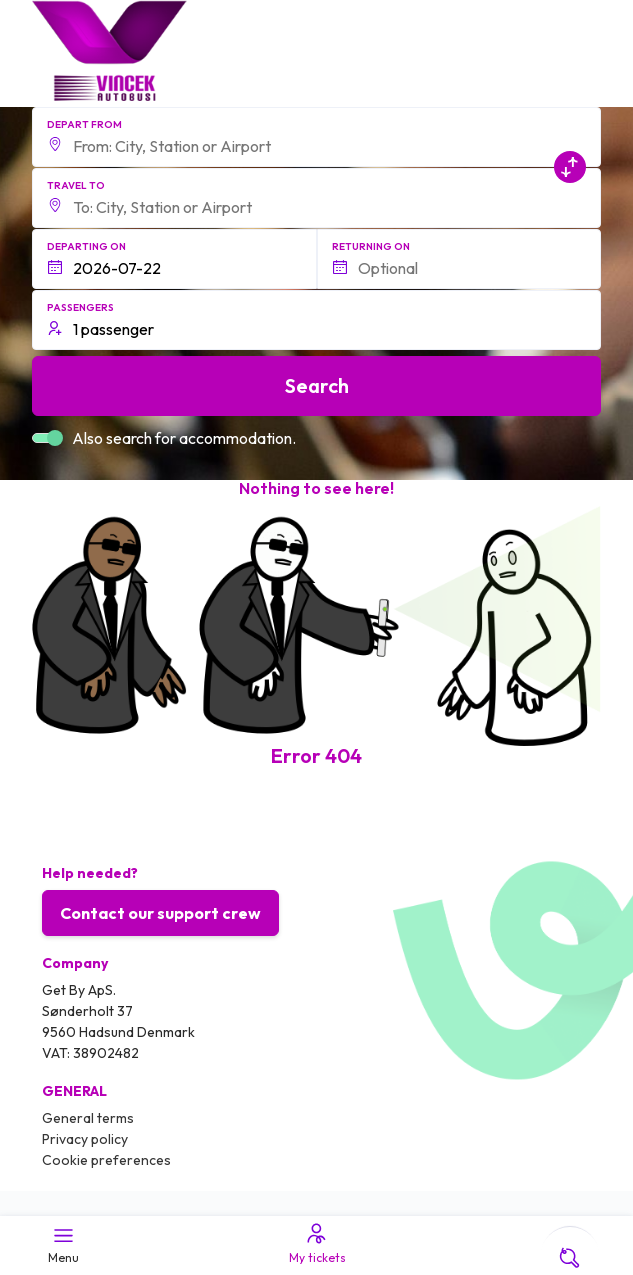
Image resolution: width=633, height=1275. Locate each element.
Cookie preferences (106, 1160)
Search (317, 385)
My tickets (316, 1243)
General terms (88, 1118)
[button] (317, 137)
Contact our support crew (160, 913)
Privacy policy (85, 1139)
